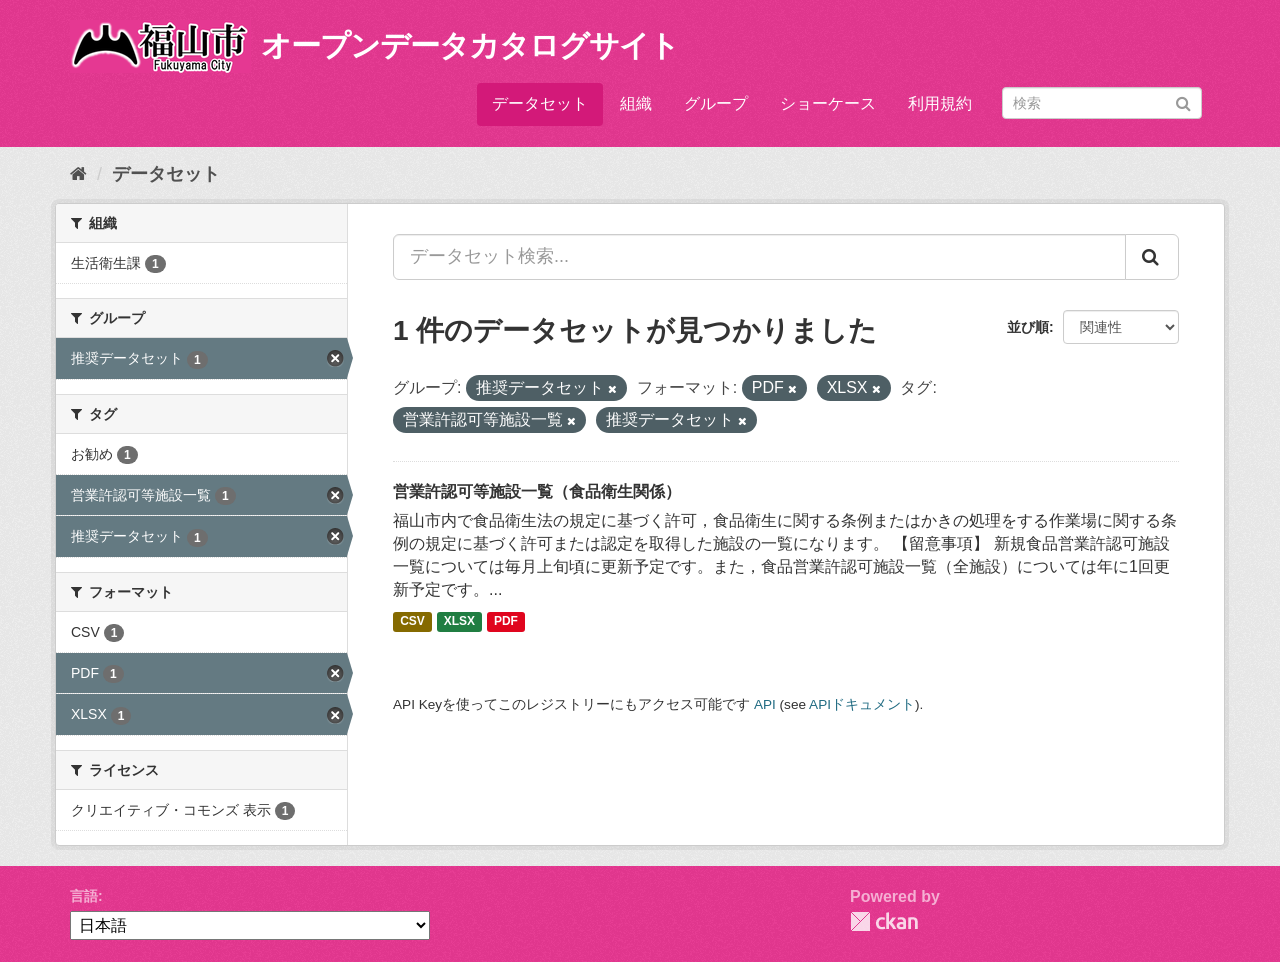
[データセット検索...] (759, 257)
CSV (412, 622)
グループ (716, 103)
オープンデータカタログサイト (470, 45)
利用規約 (940, 103)
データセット (540, 103)
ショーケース (828, 103)
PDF (506, 622)
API (765, 704)
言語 (84, 896)
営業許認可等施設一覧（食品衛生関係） (537, 491)
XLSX (459, 622)
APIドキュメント (862, 704)
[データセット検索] (1102, 103)
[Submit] (1183, 101)
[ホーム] (78, 174)
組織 (636, 103)
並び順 (1028, 327)
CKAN (884, 921)
